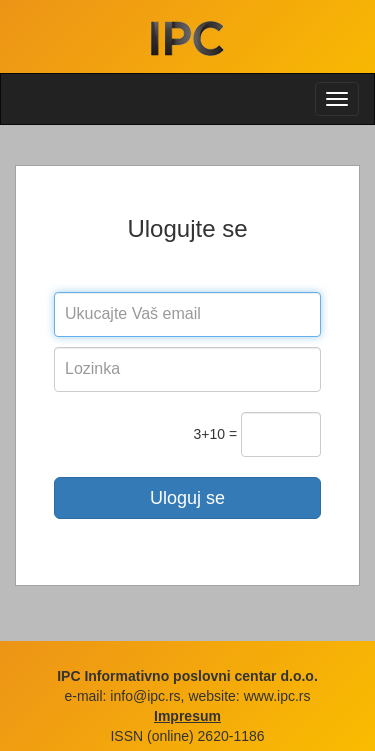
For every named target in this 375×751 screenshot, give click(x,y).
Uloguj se (187, 498)
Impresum (187, 716)
